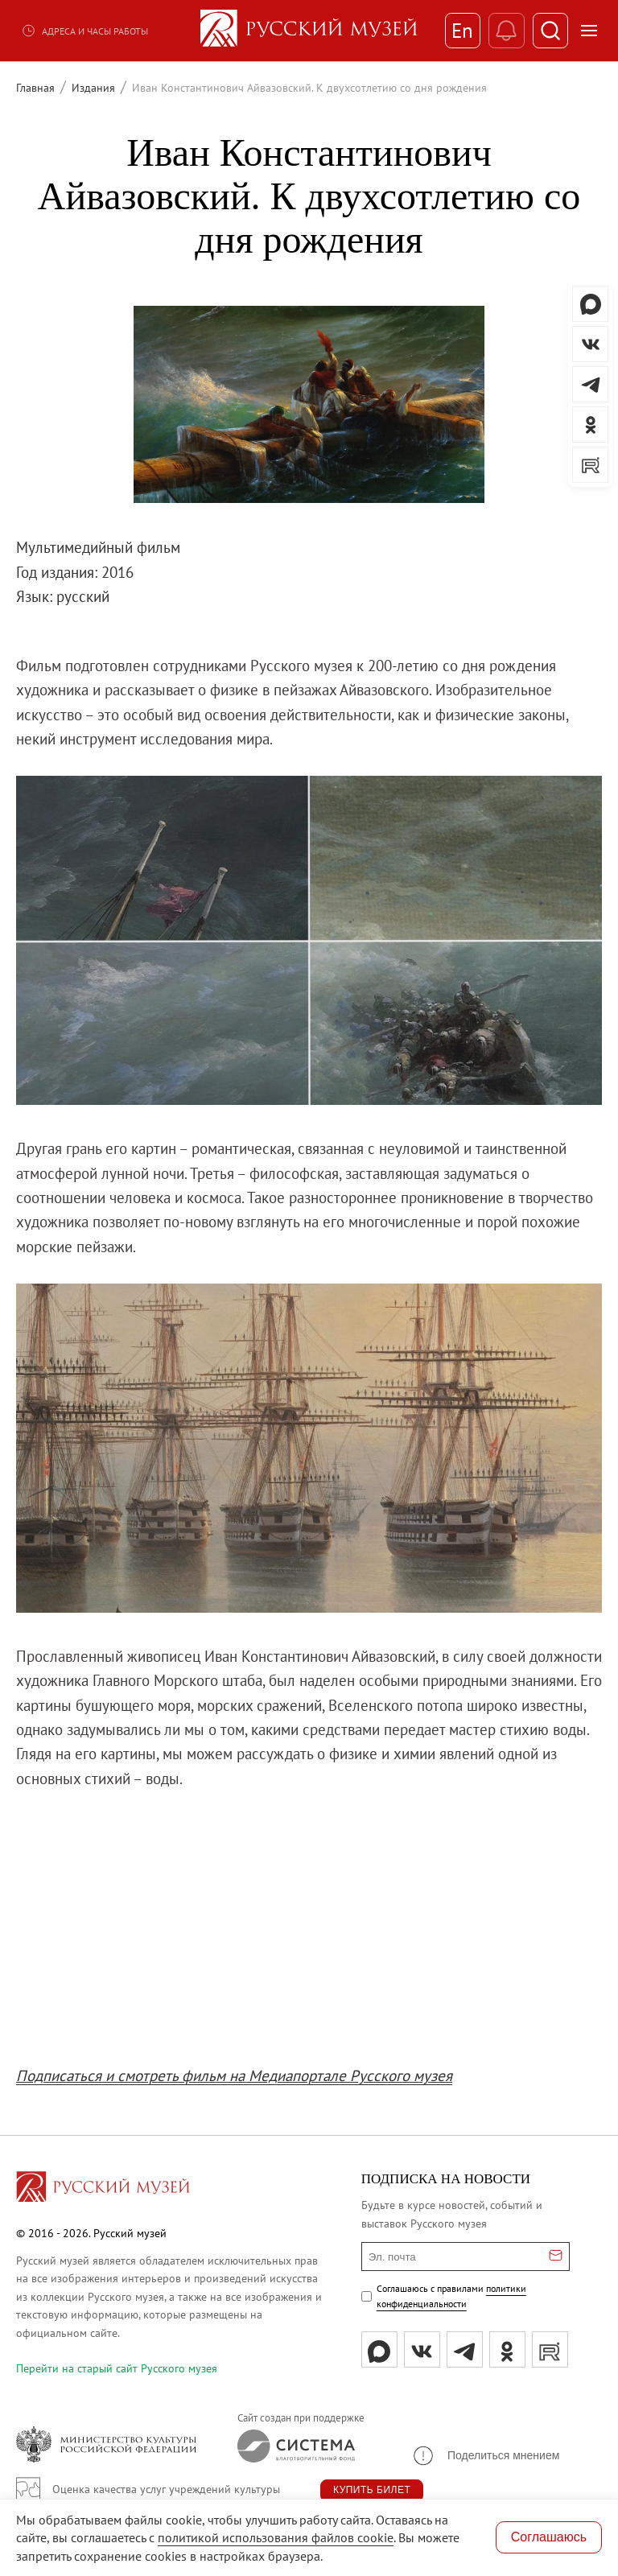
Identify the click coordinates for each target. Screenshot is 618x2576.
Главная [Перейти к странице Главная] (35, 87)
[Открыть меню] (589, 31)
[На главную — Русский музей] (309, 31)
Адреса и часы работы (84, 31)
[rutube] (550, 2349)
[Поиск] (550, 31)
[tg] (465, 2349)
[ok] (507, 2349)
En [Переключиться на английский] (461, 30)
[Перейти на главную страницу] (103, 2189)
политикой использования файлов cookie (275, 2537)
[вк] (422, 2349)
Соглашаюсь (549, 2537)
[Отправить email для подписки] (555, 2256)
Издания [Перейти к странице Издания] (93, 87)
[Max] (379, 2349)
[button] (485, 2455)
